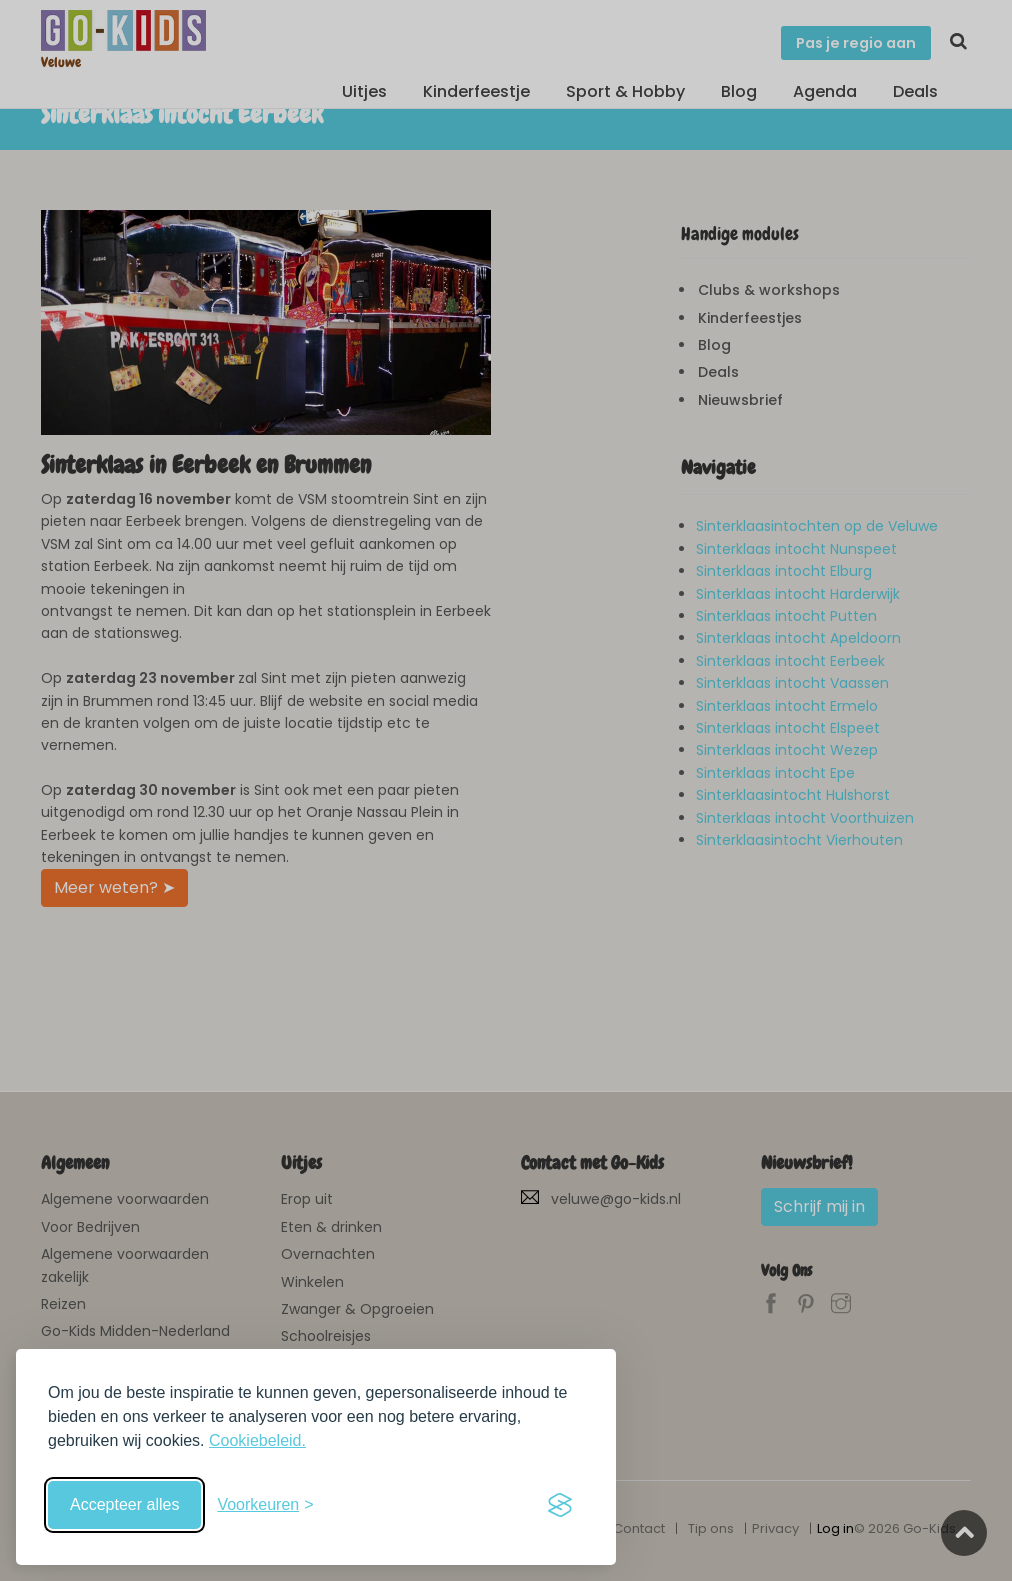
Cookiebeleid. (257, 1440)
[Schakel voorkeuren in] (265, 1505)
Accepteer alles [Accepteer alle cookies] (124, 1504)
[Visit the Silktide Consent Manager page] (560, 1505)
